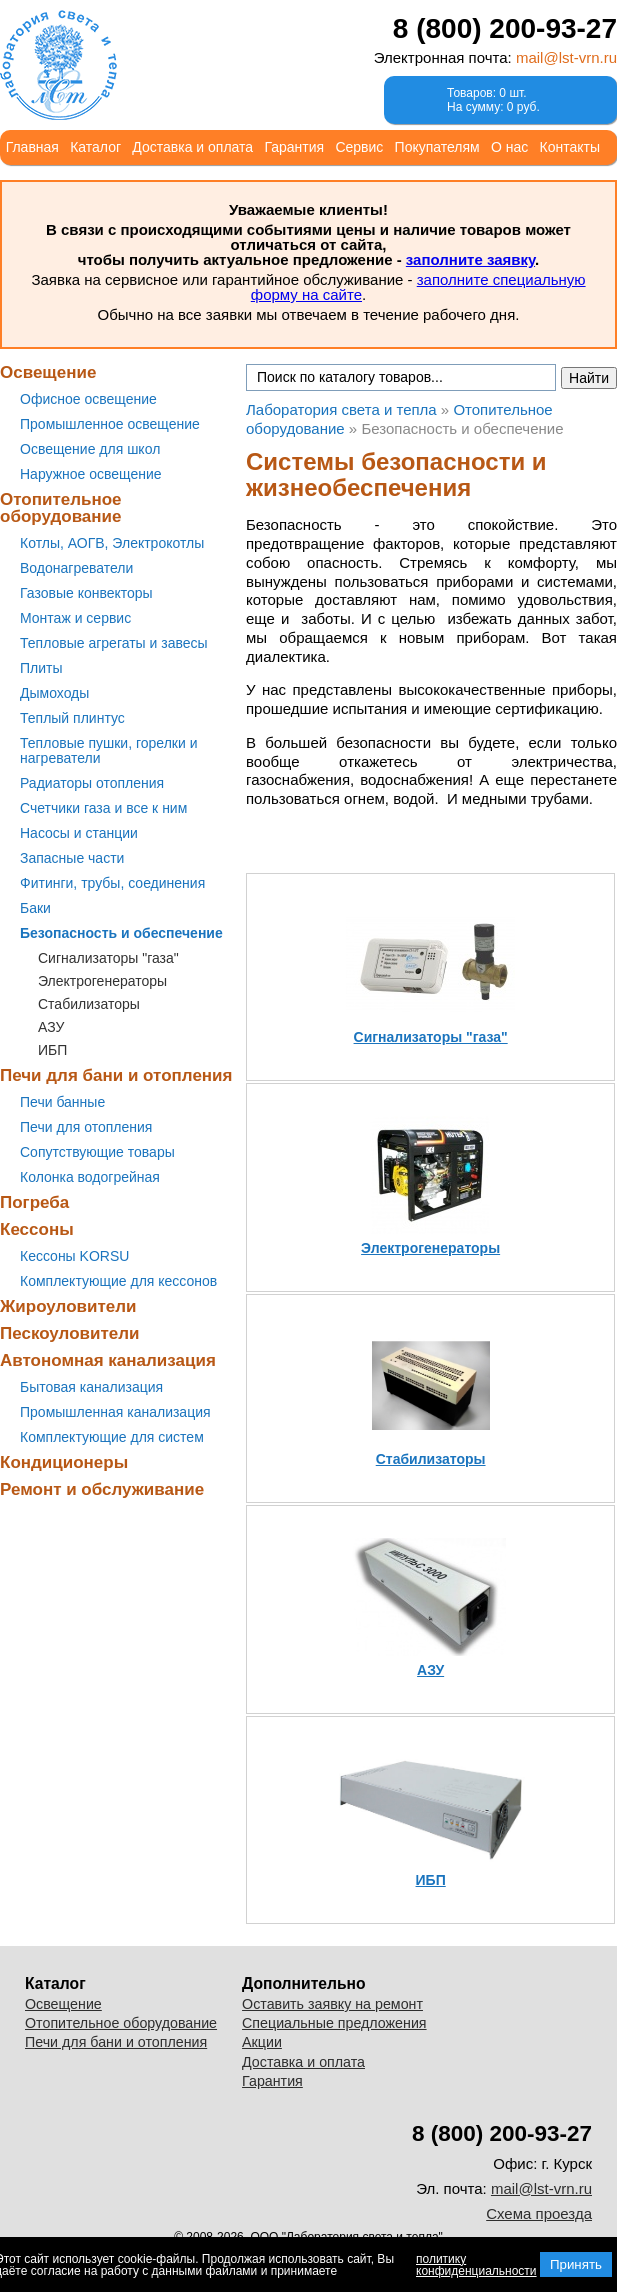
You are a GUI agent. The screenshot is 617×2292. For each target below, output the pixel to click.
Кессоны (37, 1229)
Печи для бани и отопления (116, 1075)
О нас (509, 147)
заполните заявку (470, 259)
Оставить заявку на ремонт (332, 2004)
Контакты (570, 147)
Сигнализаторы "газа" (108, 958)
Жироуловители (68, 1306)
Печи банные (62, 1102)
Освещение (48, 372)
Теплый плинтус (72, 718)
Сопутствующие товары (97, 1152)
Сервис (359, 147)
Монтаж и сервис (75, 618)
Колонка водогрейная (90, 1177)
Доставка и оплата (192, 147)
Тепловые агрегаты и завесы (114, 643)
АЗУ (51, 1027)
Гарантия (294, 147)
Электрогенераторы (102, 981)
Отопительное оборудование (61, 508)
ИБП (52, 1050)
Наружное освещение (91, 474)
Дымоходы (54, 693)
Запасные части (72, 858)
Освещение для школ (90, 449)
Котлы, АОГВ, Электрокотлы (112, 543)
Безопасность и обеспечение (121, 933)
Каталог (95, 147)
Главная (32, 147)
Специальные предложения (334, 2023)
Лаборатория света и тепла (58, 65)
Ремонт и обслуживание (102, 1489)
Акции (262, 2042)
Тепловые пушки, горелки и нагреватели (108, 750)
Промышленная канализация (115, 1412)
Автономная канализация (108, 1360)
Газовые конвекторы (86, 593)
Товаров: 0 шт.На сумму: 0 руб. (493, 100)
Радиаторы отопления (92, 783)
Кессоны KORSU (74, 1256)
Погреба (34, 1202)
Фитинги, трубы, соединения (112, 883)
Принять (576, 2264)
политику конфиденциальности (476, 2265)
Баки (35, 908)
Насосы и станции (79, 833)
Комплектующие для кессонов (118, 1281)
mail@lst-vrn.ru (566, 57)
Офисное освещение (88, 399)
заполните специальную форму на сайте (418, 287)
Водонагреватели (76, 568)
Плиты (41, 668)
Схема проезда (539, 2213)
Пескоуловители (69, 1333)
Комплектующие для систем (112, 1437)
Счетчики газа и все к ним (103, 808)
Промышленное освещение (110, 424)
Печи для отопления (86, 1127)
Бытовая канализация (91, 1387)
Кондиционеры (64, 1462)
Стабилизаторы (89, 1004)
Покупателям (437, 147)
